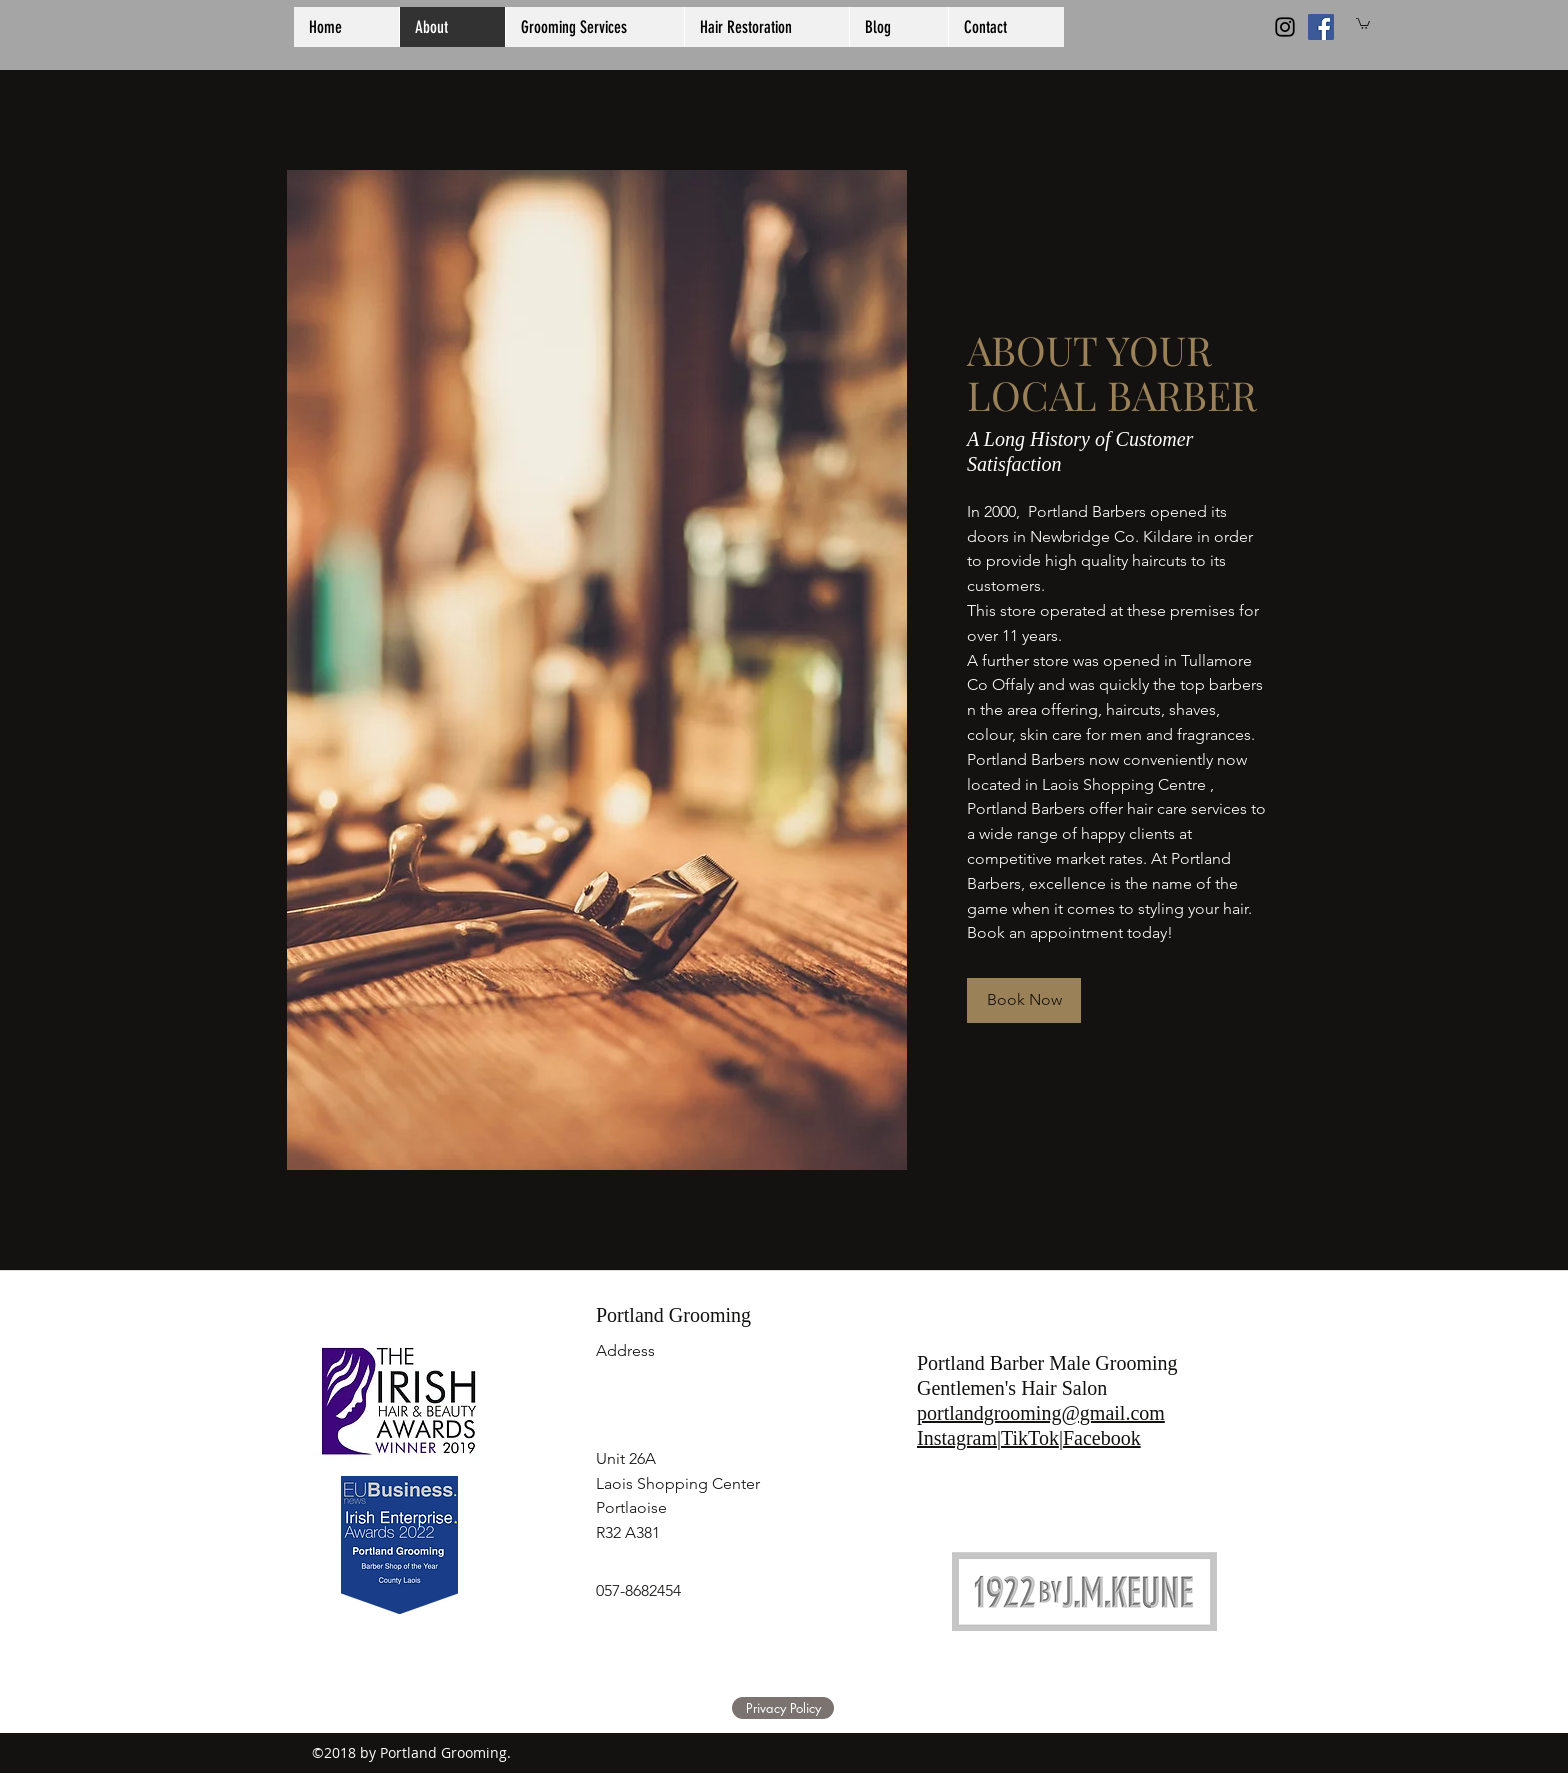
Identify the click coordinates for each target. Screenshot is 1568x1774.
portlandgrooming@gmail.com (1041, 1413)
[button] (1363, 23)
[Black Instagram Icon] (1285, 27)
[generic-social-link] (1321, 27)
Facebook (1102, 1438)
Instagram (957, 1438)
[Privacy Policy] (783, 1708)
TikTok (1030, 1438)
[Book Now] (1024, 1000)
